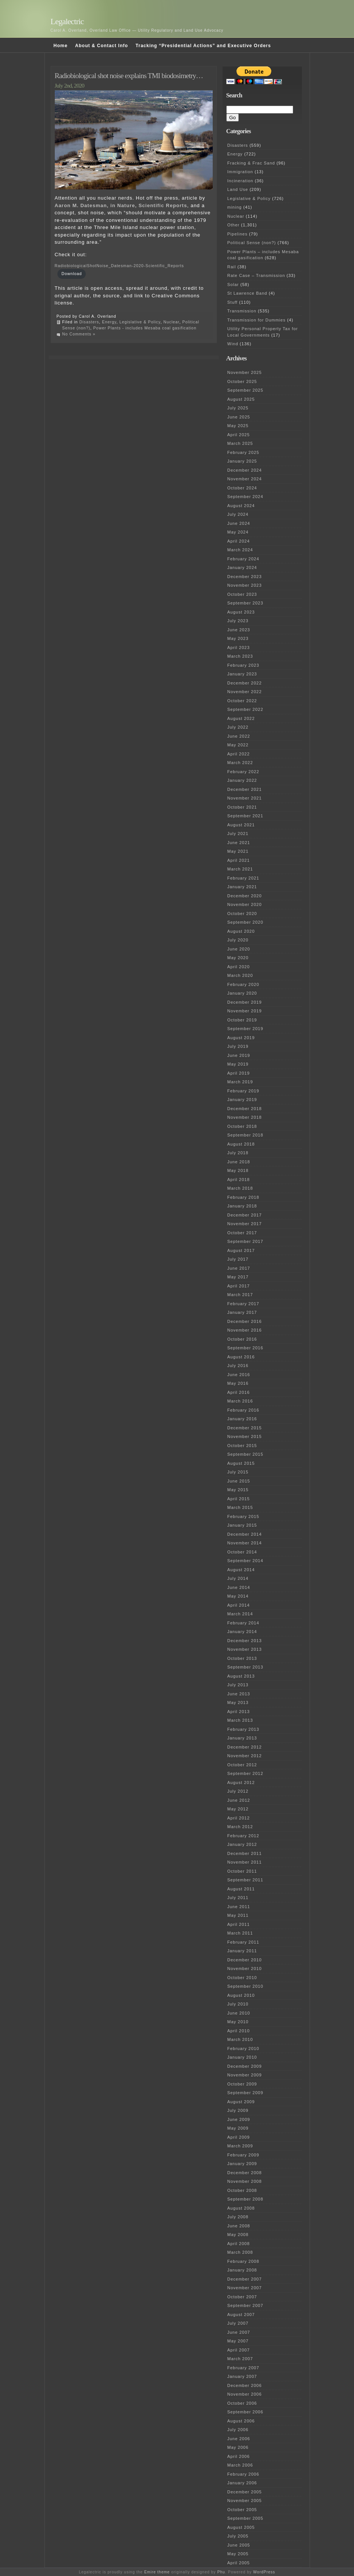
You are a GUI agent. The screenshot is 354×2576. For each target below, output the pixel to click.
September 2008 (245, 2199)
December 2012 (244, 1747)
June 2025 (238, 417)
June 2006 (238, 2438)
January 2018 (242, 1206)
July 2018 (238, 1152)
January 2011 (242, 1951)
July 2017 (238, 1259)
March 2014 (240, 1614)
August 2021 (241, 825)
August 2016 (241, 1357)
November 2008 (244, 2181)
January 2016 (242, 1418)
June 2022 (238, 736)
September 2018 (245, 1135)
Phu (221, 2572)
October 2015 (242, 1445)
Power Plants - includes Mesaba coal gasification (144, 328)
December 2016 (244, 1321)
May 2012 (238, 1809)
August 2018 (241, 1144)
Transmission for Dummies (256, 320)
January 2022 (242, 780)
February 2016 (243, 1410)
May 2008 (238, 2234)
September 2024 (245, 496)
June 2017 (238, 1268)
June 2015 (238, 1481)
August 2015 (241, 1463)
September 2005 (245, 2518)
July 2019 (238, 1046)
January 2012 (242, 1844)
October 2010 (242, 1977)
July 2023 (238, 620)
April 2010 (238, 2031)
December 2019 (244, 1002)
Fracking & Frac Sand (251, 163)
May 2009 (238, 2128)
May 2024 (238, 532)
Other (233, 225)
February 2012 (243, 1835)
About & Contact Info (101, 45)
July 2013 (238, 1684)
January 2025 (242, 461)
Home (61, 45)
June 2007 (238, 2332)
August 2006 (241, 2421)
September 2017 (245, 1241)
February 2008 (243, 2261)
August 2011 (241, 1889)
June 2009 (238, 2119)
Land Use (237, 189)
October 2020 (242, 913)
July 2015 (238, 1472)
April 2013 (238, 1711)
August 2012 (241, 1782)
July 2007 (238, 2323)
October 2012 (242, 1764)
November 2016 (244, 1330)
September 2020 (245, 922)
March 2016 (240, 1401)
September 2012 (245, 1773)
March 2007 (240, 2358)
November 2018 (244, 1117)
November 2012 (244, 1755)
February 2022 (243, 771)
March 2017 (240, 1294)
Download (72, 274)
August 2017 (241, 1250)
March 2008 (240, 2252)
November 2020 (244, 904)
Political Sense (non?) (251, 242)
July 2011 (238, 1897)
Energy (109, 322)
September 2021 (245, 816)
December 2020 (244, 896)
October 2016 (242, 1339)
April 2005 (238, 2563)
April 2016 (238, 1392)
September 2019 (245, 1028)
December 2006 (244, 2385)
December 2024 (244, 470)
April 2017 (238, 1286)
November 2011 (244, 1862)
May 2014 (238, 1596)
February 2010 (243, 2048)
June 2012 (238, 1800)
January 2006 (242, 2483)
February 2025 (243, 452)
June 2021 (238, 842)
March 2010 (240, 2039)
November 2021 (244, 798)
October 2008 (242, 2190)
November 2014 (244, 1543)
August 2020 (241, 931)
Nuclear (171, 322)
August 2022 (241, 718)
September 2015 (245, 1454)
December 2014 (244, 1534)
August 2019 (241, 1037)
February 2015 (243, 1516)
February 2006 (243, 2474)
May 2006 (238, 2447)
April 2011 (238, 1924)
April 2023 (238, 647)
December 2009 (244, 2066)
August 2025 (241, 399)
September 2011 (245, 1880)
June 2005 (238, 2545)
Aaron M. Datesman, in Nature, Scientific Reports (121, 205)
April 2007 (238, 2350)
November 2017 (244, 1223)
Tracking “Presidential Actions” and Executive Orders (203, 45)
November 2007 (244, 2287)
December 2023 (244, 576)
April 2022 (238, 754)
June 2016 (238, 1374)
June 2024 (238, 523)
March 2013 (240, 1720)
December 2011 (244, 1853)
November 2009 (244, 2075)
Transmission (242, 311)
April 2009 (238, 2137)
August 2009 (241, 2101)
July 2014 (238, 1578)
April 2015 (238, 1498)
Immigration (240, 171)
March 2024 (240, 549)
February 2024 (243, 559)
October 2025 (242, 381)
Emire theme (157, 2572)
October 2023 (242, 594)
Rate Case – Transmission (256, 275)
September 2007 (245, 2305)
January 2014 (242, 1631)
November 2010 (244, 1968)
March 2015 (240, 1507)
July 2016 (238, 1365)
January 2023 (242, 674)
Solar (233, 284)
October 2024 (242, 488)
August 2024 (241, 505)
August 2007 (241, 2314)
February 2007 (243, 2367)
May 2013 (238, 1702)
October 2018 (242, 1126)
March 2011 (240, 1933)
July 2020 (238, 940)
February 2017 (243, 1303)
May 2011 (238, 1915)
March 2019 (240, 1082)
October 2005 (242, 2509)
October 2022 (242, 700)
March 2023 (240, 656)
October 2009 (242, 2084)
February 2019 (243, 1091)
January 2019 (242, 1099)
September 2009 (245, 2092)
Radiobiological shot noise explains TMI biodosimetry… (129, 76)
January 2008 (242, 2270)
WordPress (264, 2572)
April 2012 (238, 1818)
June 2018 (238, 1162)
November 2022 (244, 691)
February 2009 (243, 2155)
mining (234, 207)
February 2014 (243, 1623)
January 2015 (242, 1525)
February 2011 (243, 1942)
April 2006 (238, 2456)
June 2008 (238, 2226)
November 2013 (244, 1649)
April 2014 (238, 1605)
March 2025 (240, 443)
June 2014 (238, 1587)
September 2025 (245, 390)
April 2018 (238, 1179)
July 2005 (238, 2536)
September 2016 (245, 1348)
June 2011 (238, 1906)
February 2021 (243, 878)
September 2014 (245, 1560)
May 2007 (238, 2341)
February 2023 (243, 665)
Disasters (89, 322)
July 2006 (238, 2429)
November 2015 (244, 1436)
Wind (232, 343)
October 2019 (242, 1020)
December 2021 (244, 789)
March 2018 (240, 1188)
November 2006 (244, 2394)
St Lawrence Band (247, 293)
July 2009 (238, 2110)
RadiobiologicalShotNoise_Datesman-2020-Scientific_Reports (119, 266)
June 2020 (238, 949)
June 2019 (238, 1055)
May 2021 (238, 851)
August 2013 (241, 1676)
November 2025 (244, 372)
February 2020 (243, 984)
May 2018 (238, 1170)
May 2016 (238, 1383)
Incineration (240, 180)
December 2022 (244, 683)
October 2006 (242, 2403)
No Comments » (79, 334)
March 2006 (240, 2465)
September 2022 (245, 709)
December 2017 (244, 1215)
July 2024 (238, 514)
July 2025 (238, 408)
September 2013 (245, 1667)
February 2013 (243, 1729)
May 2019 (238, 1064)
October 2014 (242, 1552)
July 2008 (238, 2217)
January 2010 (242, 2057)
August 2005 (241, 2527)
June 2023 (238, 629)
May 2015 (238, 1489)
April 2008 (238, 2243)
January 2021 (242, 886)
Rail (231, 267)
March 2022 (240, 762)
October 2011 (242, 1871)
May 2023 (238, 638)
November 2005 (244, 2500)
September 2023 (245, 603)
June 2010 (238, 2013)
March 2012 (240, 1826)
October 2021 (242, 807)
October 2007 (242, 2297)
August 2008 (241, 2208)
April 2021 (238, 860)
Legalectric (67, 21)
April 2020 (238, 966)
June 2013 (238, 1694)
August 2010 (241, 1995)
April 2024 (238, 541)
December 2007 (244, 2279)
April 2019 (238, 1073)
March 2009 (240, 2146)
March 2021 (240, 869)
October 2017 (242, 1232)
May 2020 (238, 957)
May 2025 (238, 425)
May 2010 (238, 2021)
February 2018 (243, 1197)
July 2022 (238, 727)
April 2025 (238, 434)
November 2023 (244, 585)
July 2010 (238, 2004)
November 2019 (244, 1011)
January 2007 (242, 2376)
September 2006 (245, 2412)
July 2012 (238, 1791)
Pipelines (237, 234)
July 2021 (238, 833)
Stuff (232, 302)
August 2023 (241, 612)
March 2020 (240, 975)
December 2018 (244, 1108)
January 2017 (242, 1312)
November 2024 (244, 479)
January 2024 (242, 567)
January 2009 (242, 2163)
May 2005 (238, 2553)
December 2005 (244, 2492)
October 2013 (242, 1658)
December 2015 (244, 1428)
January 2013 (242, 1738)
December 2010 (244, 1960)
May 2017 (238, 1277)
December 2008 (244, 2172)
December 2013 (244, 1640)
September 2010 (245, 1986)
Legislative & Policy (140, 322)
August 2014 (241, 1569)
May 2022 (238, 745)
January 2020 (242, 993)
